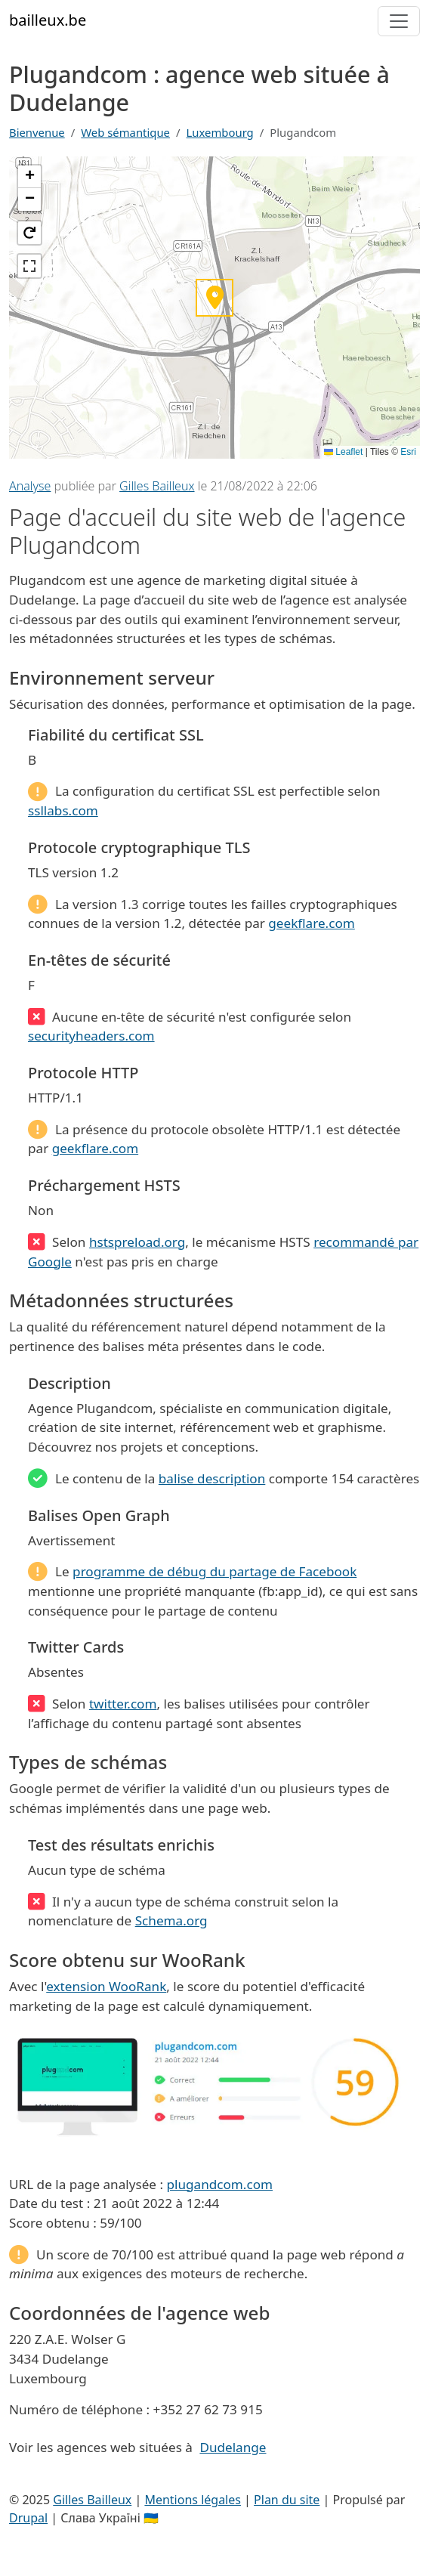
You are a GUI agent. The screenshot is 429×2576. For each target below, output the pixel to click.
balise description (212, 1478)
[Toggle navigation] (399, 21)
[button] (29, 176)
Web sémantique (125, 132)
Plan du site (286, 2499)
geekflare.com (311, 923)
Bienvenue (37, 132)
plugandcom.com (219, 2184)
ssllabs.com (63, 810)
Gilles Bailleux (156, 486)
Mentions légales (192, 2499)
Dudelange (232, 2447)
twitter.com (123, 1703)
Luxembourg (220, 132)
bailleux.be (47, 20)
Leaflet (343, 452)
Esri (408, 452)
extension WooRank (106, 1986)
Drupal (28, 2518)
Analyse (30, 486)
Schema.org (171, 1920)
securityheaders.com (91, 1035)
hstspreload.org (137, 1242)
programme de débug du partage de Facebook (214, 1571)
